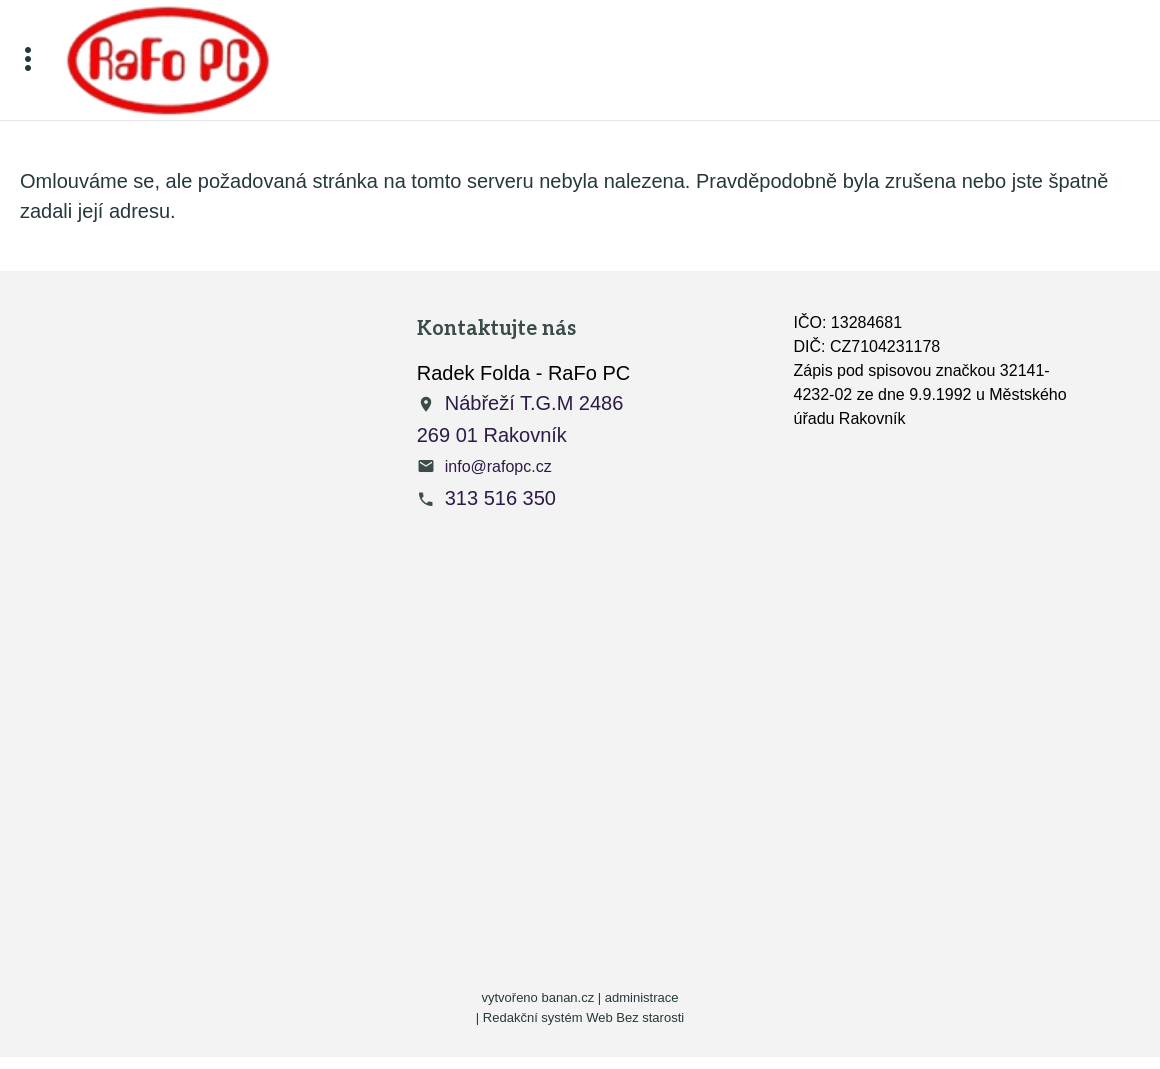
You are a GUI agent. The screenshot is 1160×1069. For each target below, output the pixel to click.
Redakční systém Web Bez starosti (583, 1017)
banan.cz (567, 997)
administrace (642, 997)
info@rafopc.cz (498, 466)
